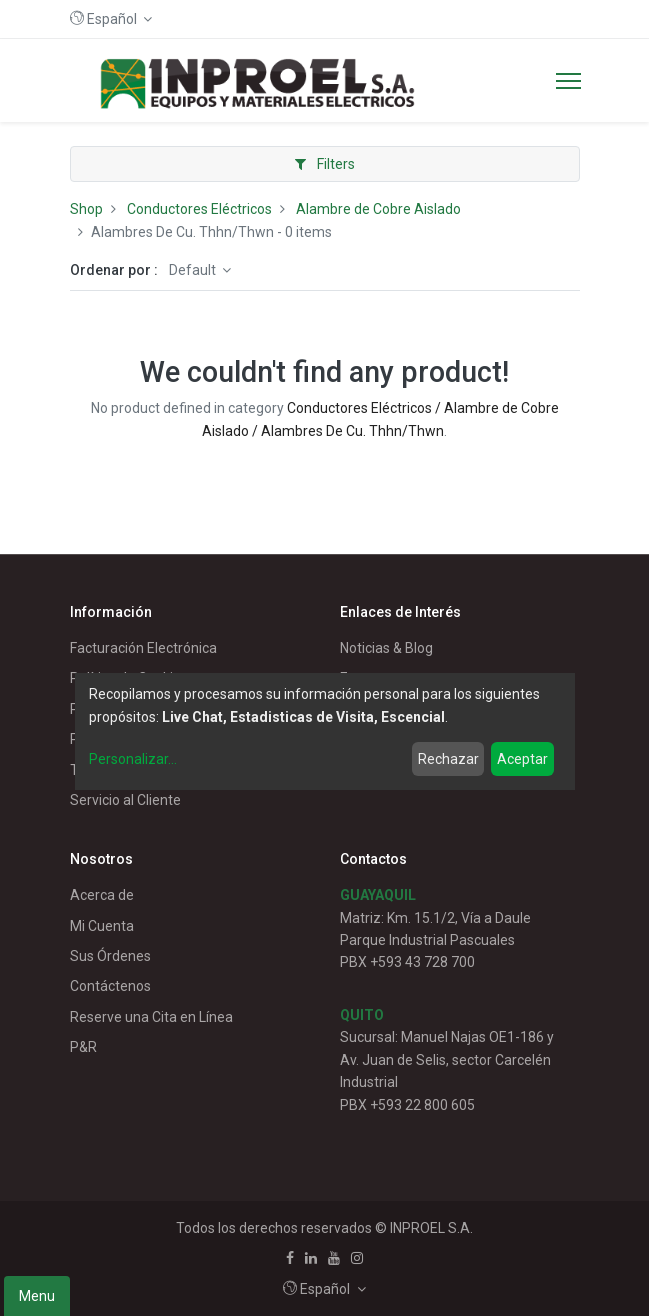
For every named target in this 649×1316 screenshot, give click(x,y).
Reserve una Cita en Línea (151, 1017)
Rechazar (448, 759)
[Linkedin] (311, 1258)
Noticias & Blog (386, 648)
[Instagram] (357, 1258)
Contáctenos (110, 986)
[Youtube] (334, 1258)
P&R (83, 1047)
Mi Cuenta (102, 926)
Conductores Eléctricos (199, 209)
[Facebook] (290, 1258)
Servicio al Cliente (125, 800)
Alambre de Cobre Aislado (378, 209)
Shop (86, 209)
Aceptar (522, 759)
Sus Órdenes (110, 956)
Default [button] (194, 270)
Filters (325, 164)
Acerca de (102, 895)
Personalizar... (133, 759)
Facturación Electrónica (143, 648)
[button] (111, 19)
